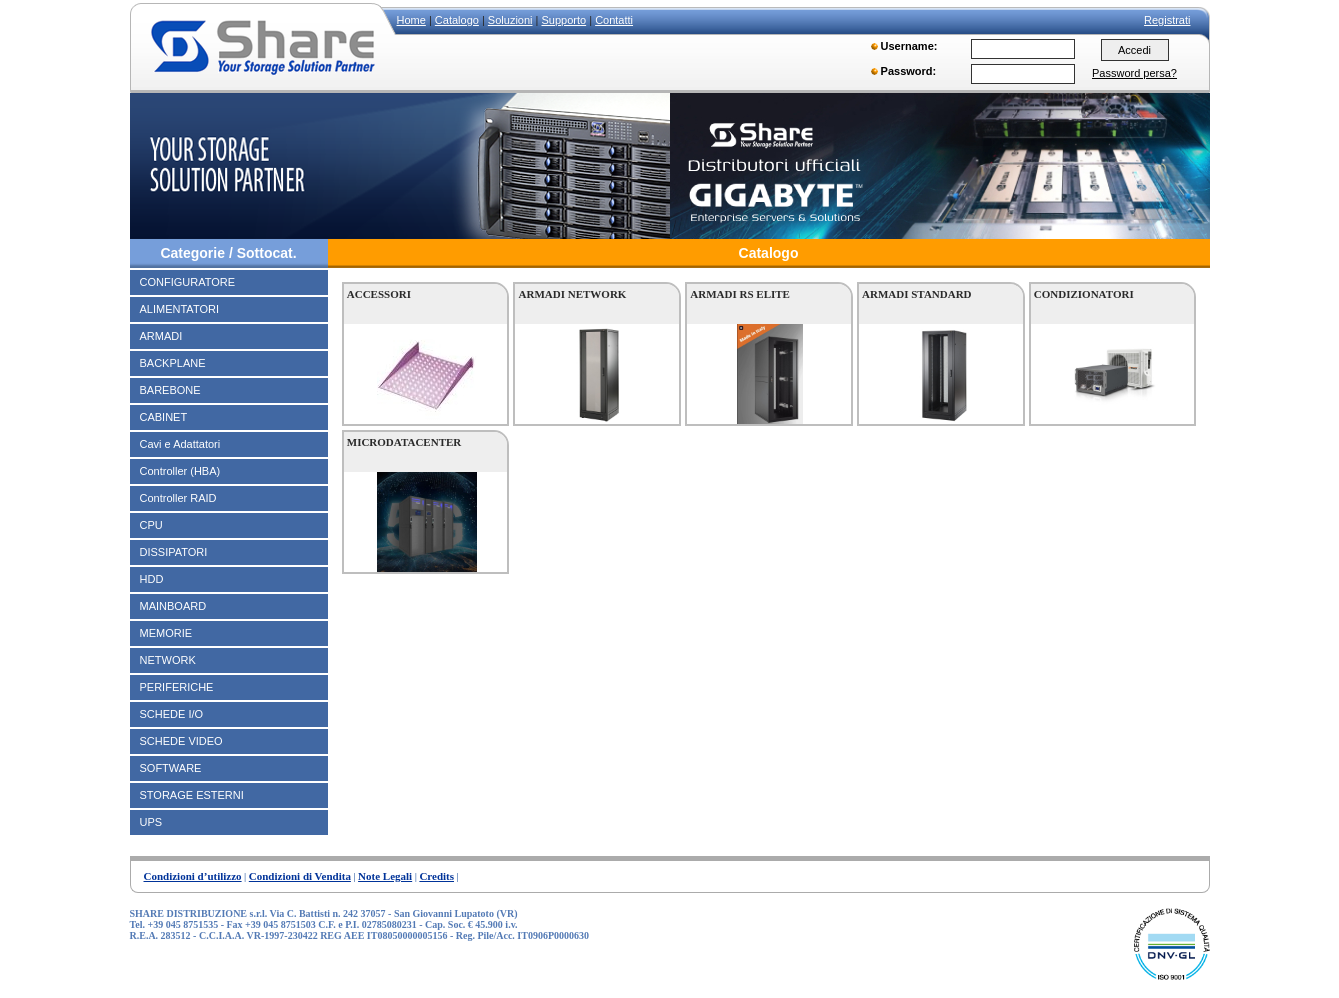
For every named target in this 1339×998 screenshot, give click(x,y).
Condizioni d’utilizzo (193, 876)
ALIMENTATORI (179, 309)
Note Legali (385, 876)
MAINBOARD (173, 606)
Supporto (563, 20)
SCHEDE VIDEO (181, 741)
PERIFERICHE (177, 687)
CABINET (164, 417)
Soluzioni (510, 20)
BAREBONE (170, 390)
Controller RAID (178, 498)
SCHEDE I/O (172, 714)
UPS (151, 822)
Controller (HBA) (180, 471)
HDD (152, 579)
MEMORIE (166, 633)
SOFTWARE (171, 768)
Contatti (614, 20)
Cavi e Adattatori (180, 444)
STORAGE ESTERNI (192, 795)
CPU (151, 525)
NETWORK (168, 660)
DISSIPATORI (174, 552)
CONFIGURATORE (188, 282)
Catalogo (457, 20)
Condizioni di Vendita (300, 876)
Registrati (1167, 20)
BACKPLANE (173, 363)
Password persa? (1134, 73)
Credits (436, 876)
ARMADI (161, 336)
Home (411, 20)
